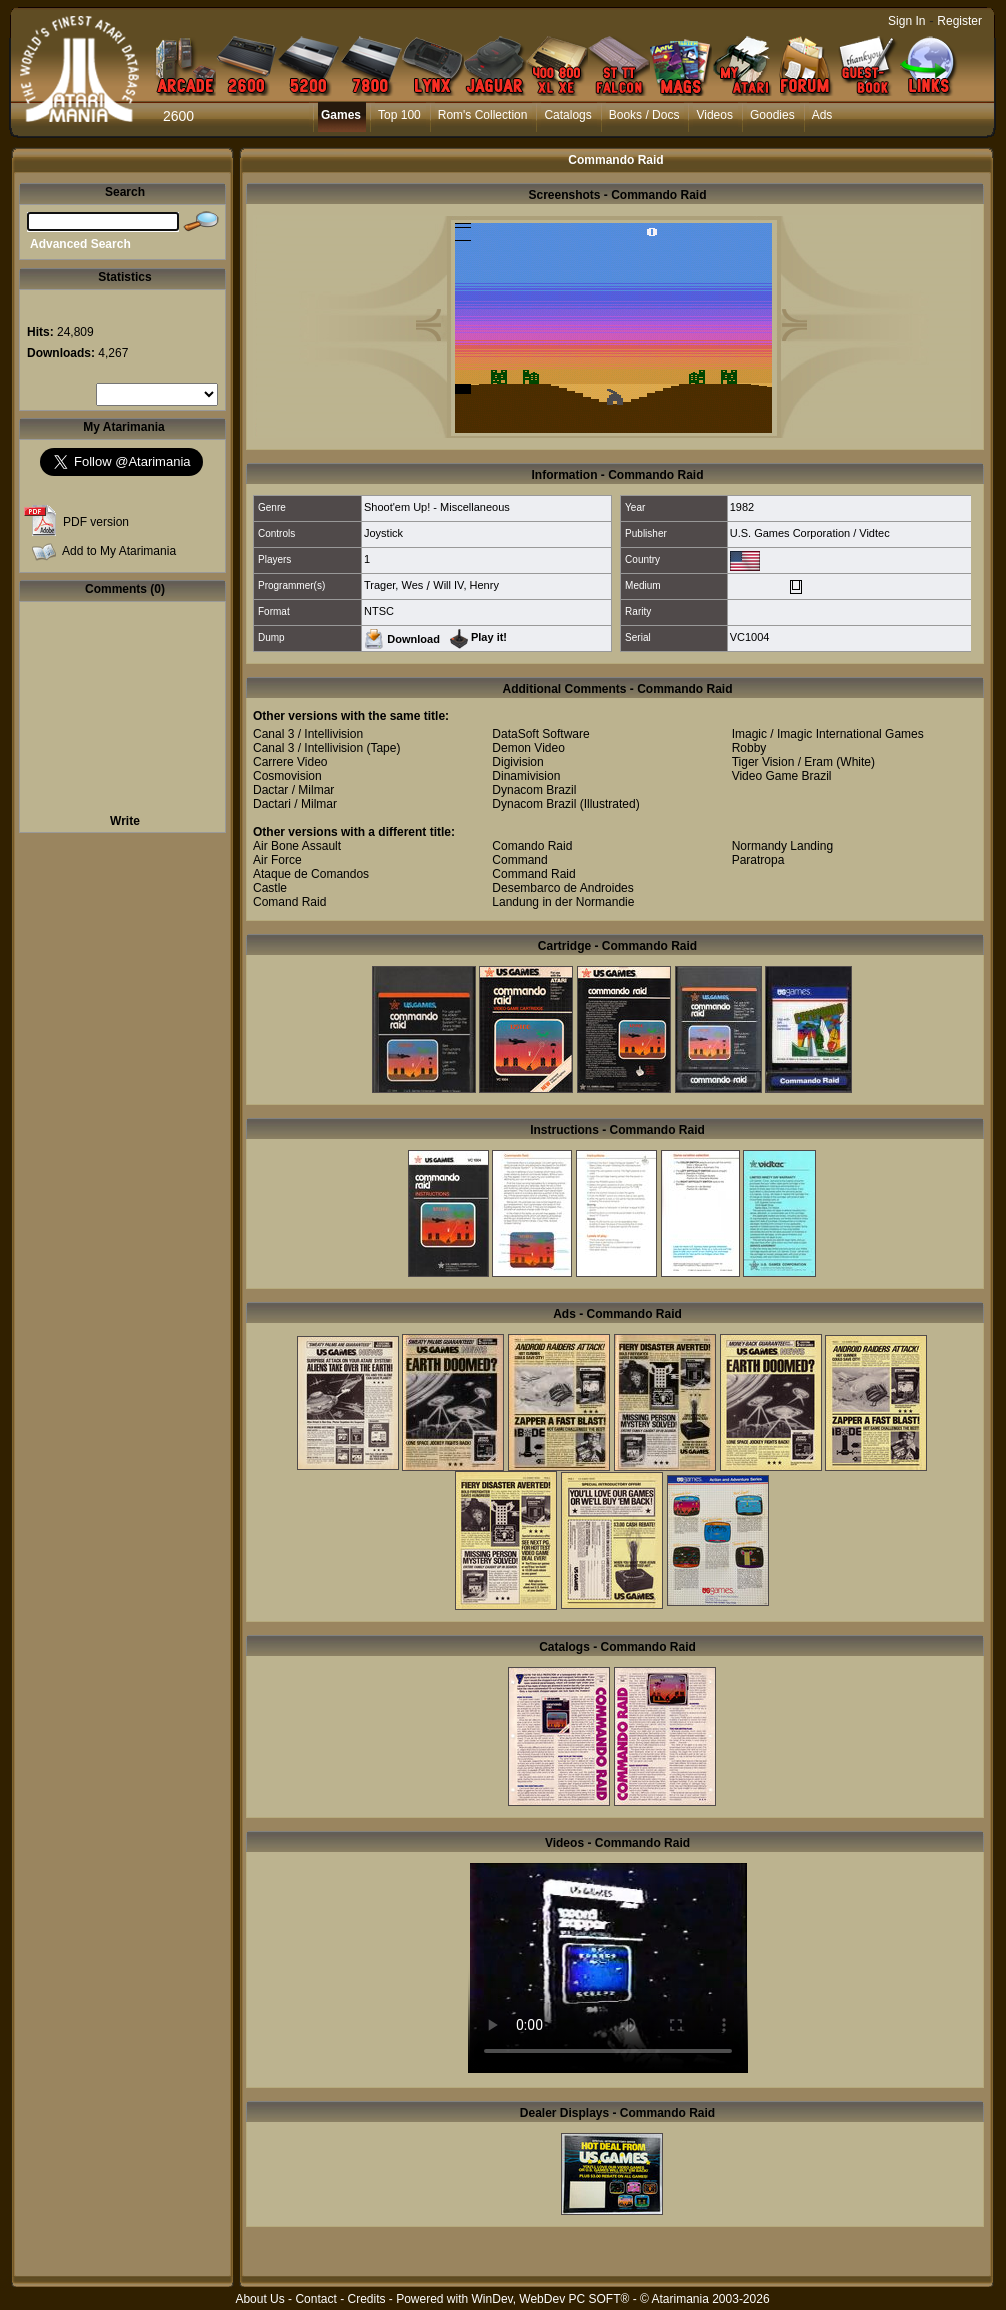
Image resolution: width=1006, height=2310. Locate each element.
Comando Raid (532, 846)
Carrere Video (290, 762)
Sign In (906, 21)
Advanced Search (80, 244)
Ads (822, 115)
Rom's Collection (483, 115)
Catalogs (567, 115)
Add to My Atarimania (119, 551)
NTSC (379, 611)
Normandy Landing (782, 846)
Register (959, 21)
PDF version (96, 522)
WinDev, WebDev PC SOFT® (551, 2299)
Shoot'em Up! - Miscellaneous (437, 507)
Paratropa (758, 860)
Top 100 (399, 115)
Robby (749, 748)
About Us (259, 2299)
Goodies (772, 115)
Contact (315, 2299)
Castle (270, 888)
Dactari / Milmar (295, 804)
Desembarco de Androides (562, 888)
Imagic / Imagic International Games (828, 734)
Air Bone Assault (297, 846)
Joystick (383, 533)
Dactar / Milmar (293, 790)
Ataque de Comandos (311, 874)
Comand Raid (289, 902)
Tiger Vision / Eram (782, 762)
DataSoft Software (540, 734)
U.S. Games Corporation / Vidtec (810, 533)
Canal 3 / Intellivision (308, 734)
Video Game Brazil (782, 776)
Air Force (277, 860)
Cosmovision (287, 776)
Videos (714, 115)
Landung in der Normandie (563, 902)
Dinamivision (526, 776)
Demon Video (528, 748)
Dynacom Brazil (534, 790)
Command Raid (533, 874)
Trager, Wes (393, 585)
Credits (366, 2299)
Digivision (517, 762)
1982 (742, 507)
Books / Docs (644, 115)
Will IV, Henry (466, 585)
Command (519, 860)
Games (341, 115)
